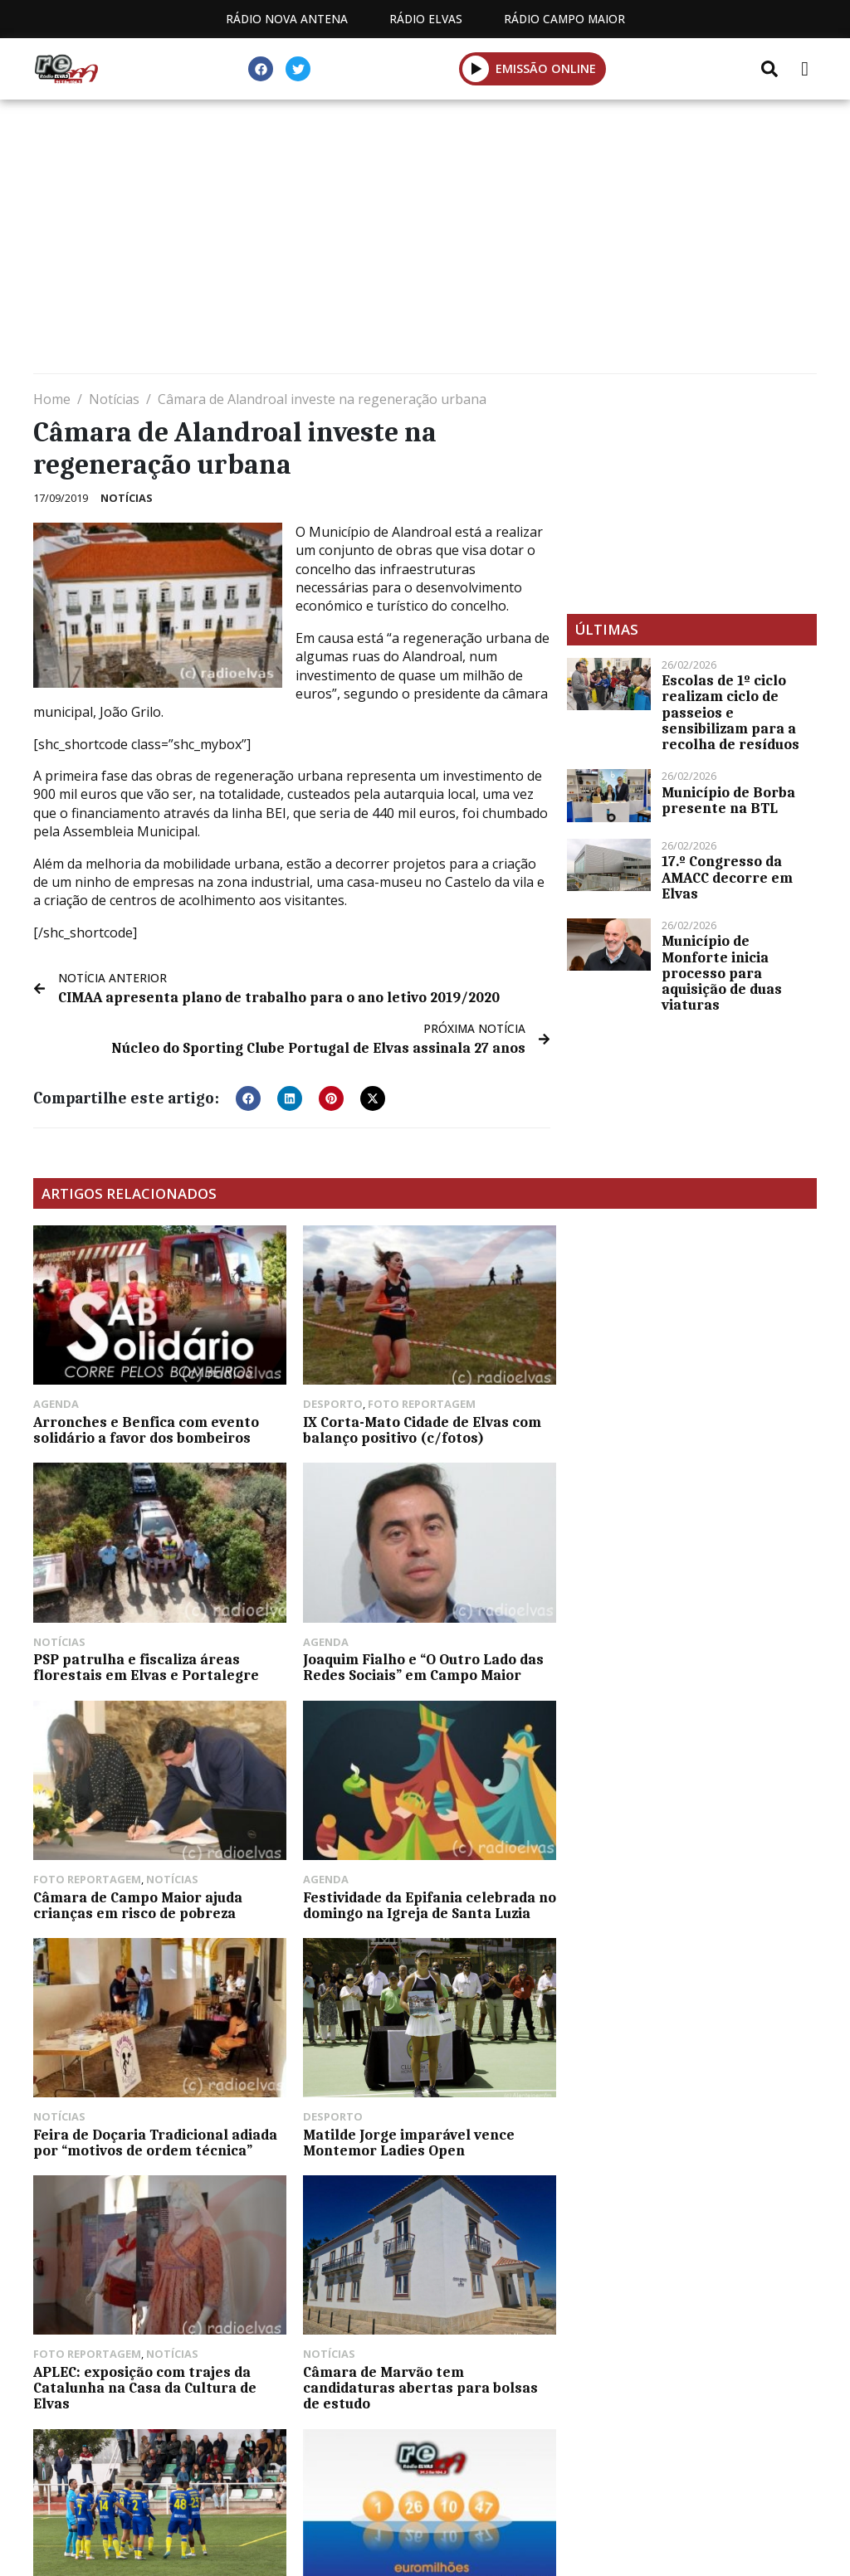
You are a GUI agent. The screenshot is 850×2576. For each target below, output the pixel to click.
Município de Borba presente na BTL (728, 800)
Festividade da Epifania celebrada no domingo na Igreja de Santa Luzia (691, 1663)
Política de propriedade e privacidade (641, 2493)
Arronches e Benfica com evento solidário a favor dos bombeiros (146, 1428)
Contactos (435, 2493)
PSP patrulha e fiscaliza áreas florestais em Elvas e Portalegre (680, 1428)
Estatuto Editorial (150, 2493)
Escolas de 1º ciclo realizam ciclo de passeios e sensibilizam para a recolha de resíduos (730, 712)
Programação (305, 2493)
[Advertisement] (425, 240)
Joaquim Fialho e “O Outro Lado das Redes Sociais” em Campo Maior (153, 1663)
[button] (248, 1098)
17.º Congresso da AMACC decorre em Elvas (727, 877)
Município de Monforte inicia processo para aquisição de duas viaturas (722, 973)
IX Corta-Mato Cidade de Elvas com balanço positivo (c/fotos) (419, 1428)
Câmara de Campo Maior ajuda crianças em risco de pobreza (404, 1663)
